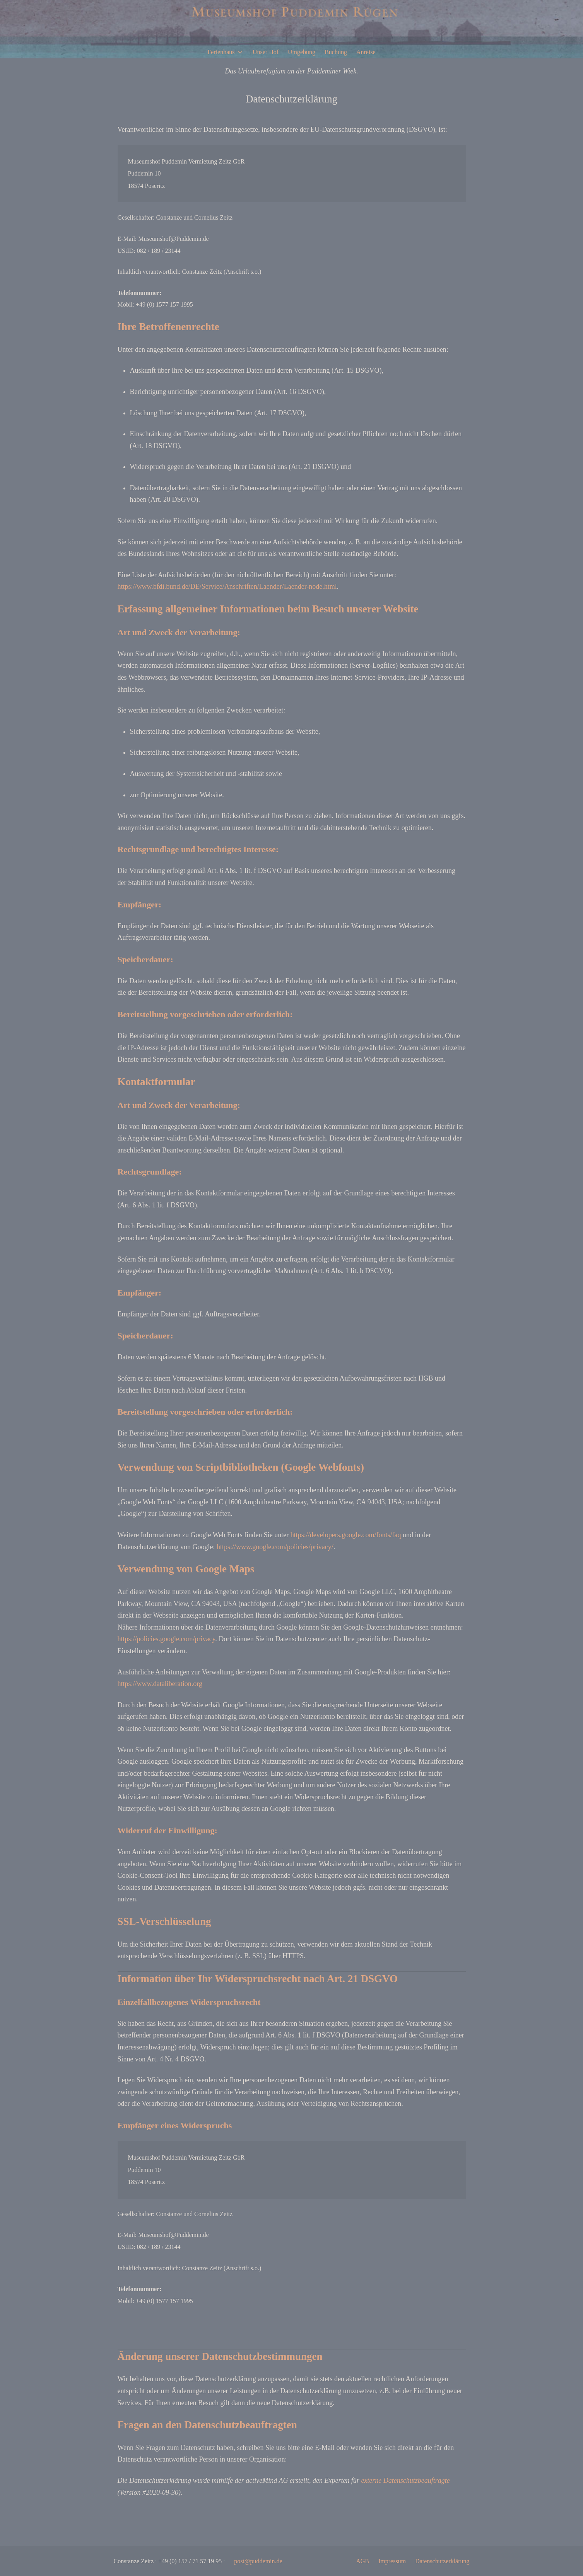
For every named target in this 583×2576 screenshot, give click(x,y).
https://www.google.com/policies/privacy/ (275, 1547)
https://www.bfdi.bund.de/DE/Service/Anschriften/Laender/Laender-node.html (227, 586)
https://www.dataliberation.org (160, 1684)
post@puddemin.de (258, 2561)
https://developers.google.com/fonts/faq (346, 1535)
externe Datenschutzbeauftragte (405, 2480)
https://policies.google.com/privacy (166, 1639)
